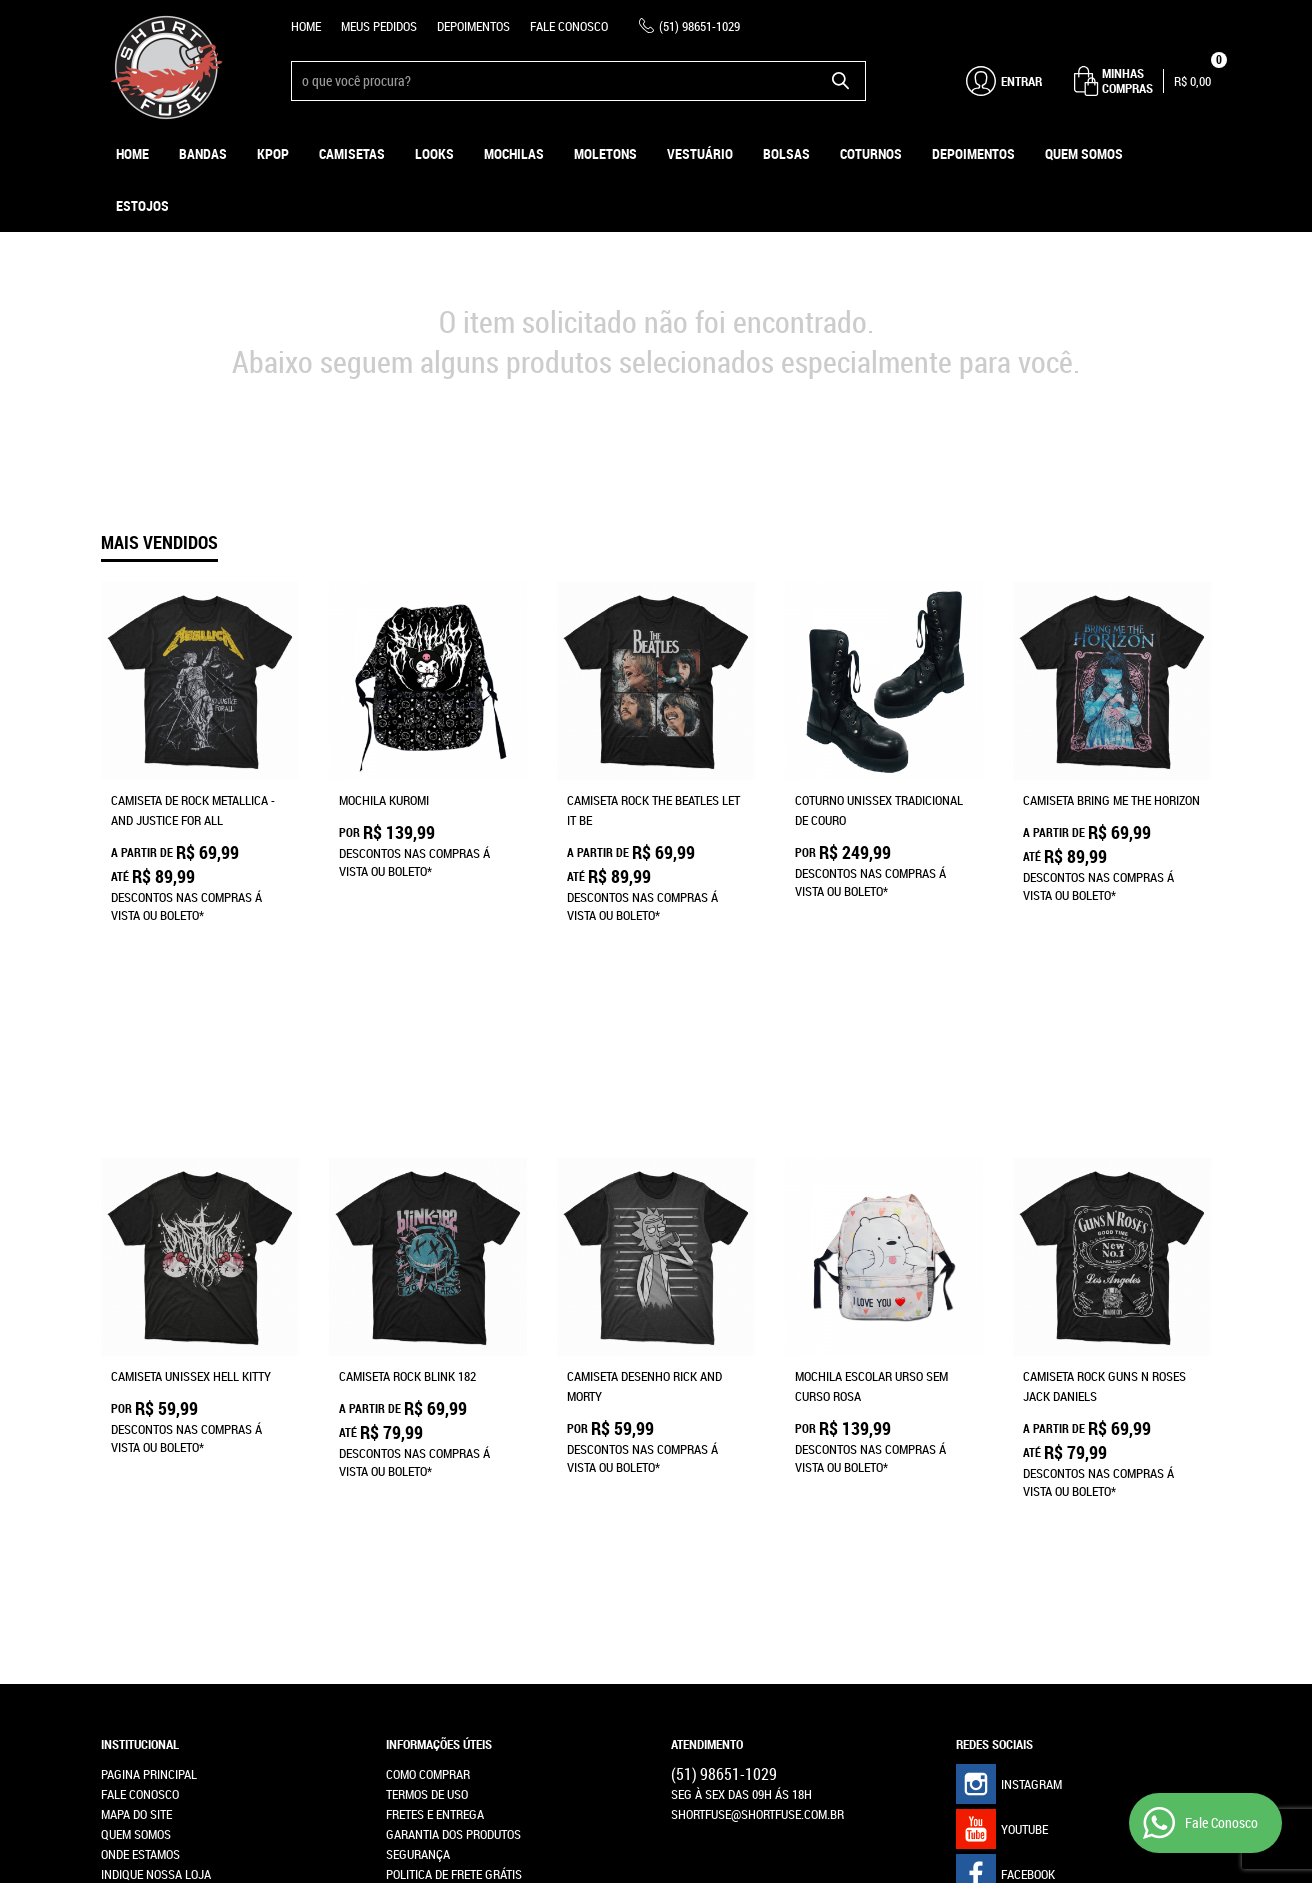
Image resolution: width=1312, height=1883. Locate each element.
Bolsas (786, 153)
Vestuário (700, 153)
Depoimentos (473, 26)
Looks (434, 153)
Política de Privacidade (452, 1546)
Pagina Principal (149, 1426)
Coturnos (871, 153)
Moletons (605, 153)
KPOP (273, 153)
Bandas (203, 153)
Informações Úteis (439, 1396)
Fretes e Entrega (435, 1466)
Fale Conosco (569, 26)
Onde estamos (140, 1506)
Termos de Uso (427, 1446)
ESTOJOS (142, 205)
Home (306, 26)
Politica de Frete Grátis (454, 1526)
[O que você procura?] (841, 81)
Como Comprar (428, 1426)
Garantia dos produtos (453, 1486)
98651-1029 (699, 26)
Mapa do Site (136, 1466)
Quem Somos (1084, 153)
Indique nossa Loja (156, 1526)
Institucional (140, 1396)
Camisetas (352, 153)
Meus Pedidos (379, 26)
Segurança (418, 1506)
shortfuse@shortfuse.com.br (757, 1466)
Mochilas (514, 153)
